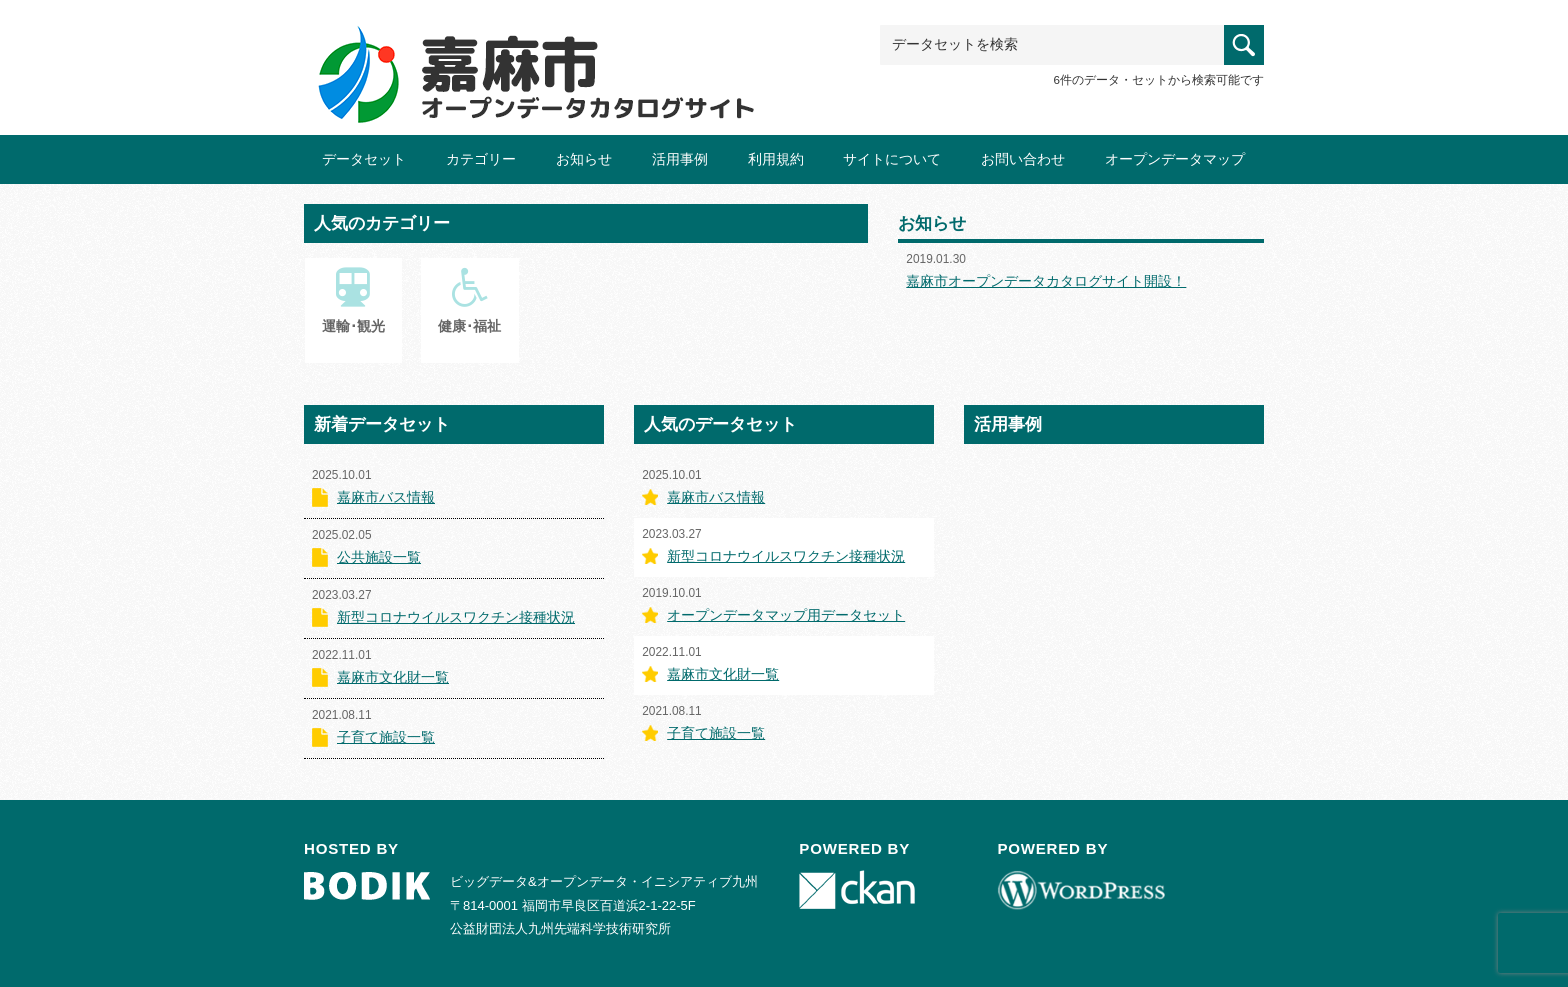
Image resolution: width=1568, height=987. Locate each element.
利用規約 (776, 159)
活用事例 (680, 159)
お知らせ (584, 159)
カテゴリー (481, 159)
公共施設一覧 (379, 557)
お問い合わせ (1023, 159)
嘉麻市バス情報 (386, 497)
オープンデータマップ (1175, 159)
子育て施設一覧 (386, 737)
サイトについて (892, 159)
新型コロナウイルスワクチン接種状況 (456, 617)
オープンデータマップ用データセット (786, 615)
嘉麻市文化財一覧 (393, 677)
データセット (364, 159)
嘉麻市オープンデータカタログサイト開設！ (1046, 281)
